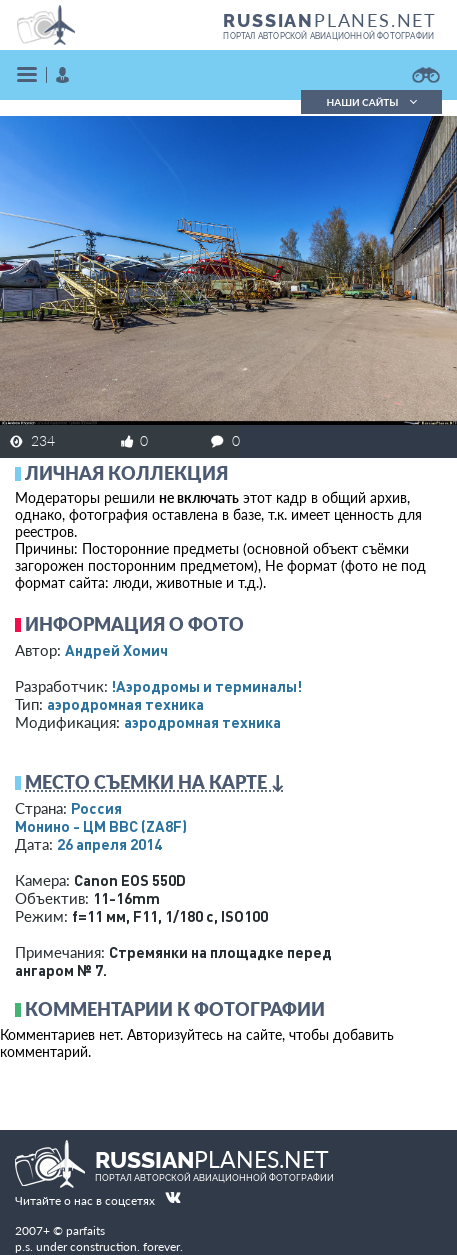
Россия (96, 808)
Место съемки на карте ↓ (155, 782)
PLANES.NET (330, 20)
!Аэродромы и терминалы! (206, 686)
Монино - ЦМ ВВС (101, 826)
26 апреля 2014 (109, 844)
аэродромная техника (125, 704)
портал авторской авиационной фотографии (328, 36)
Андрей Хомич (116, 650)
